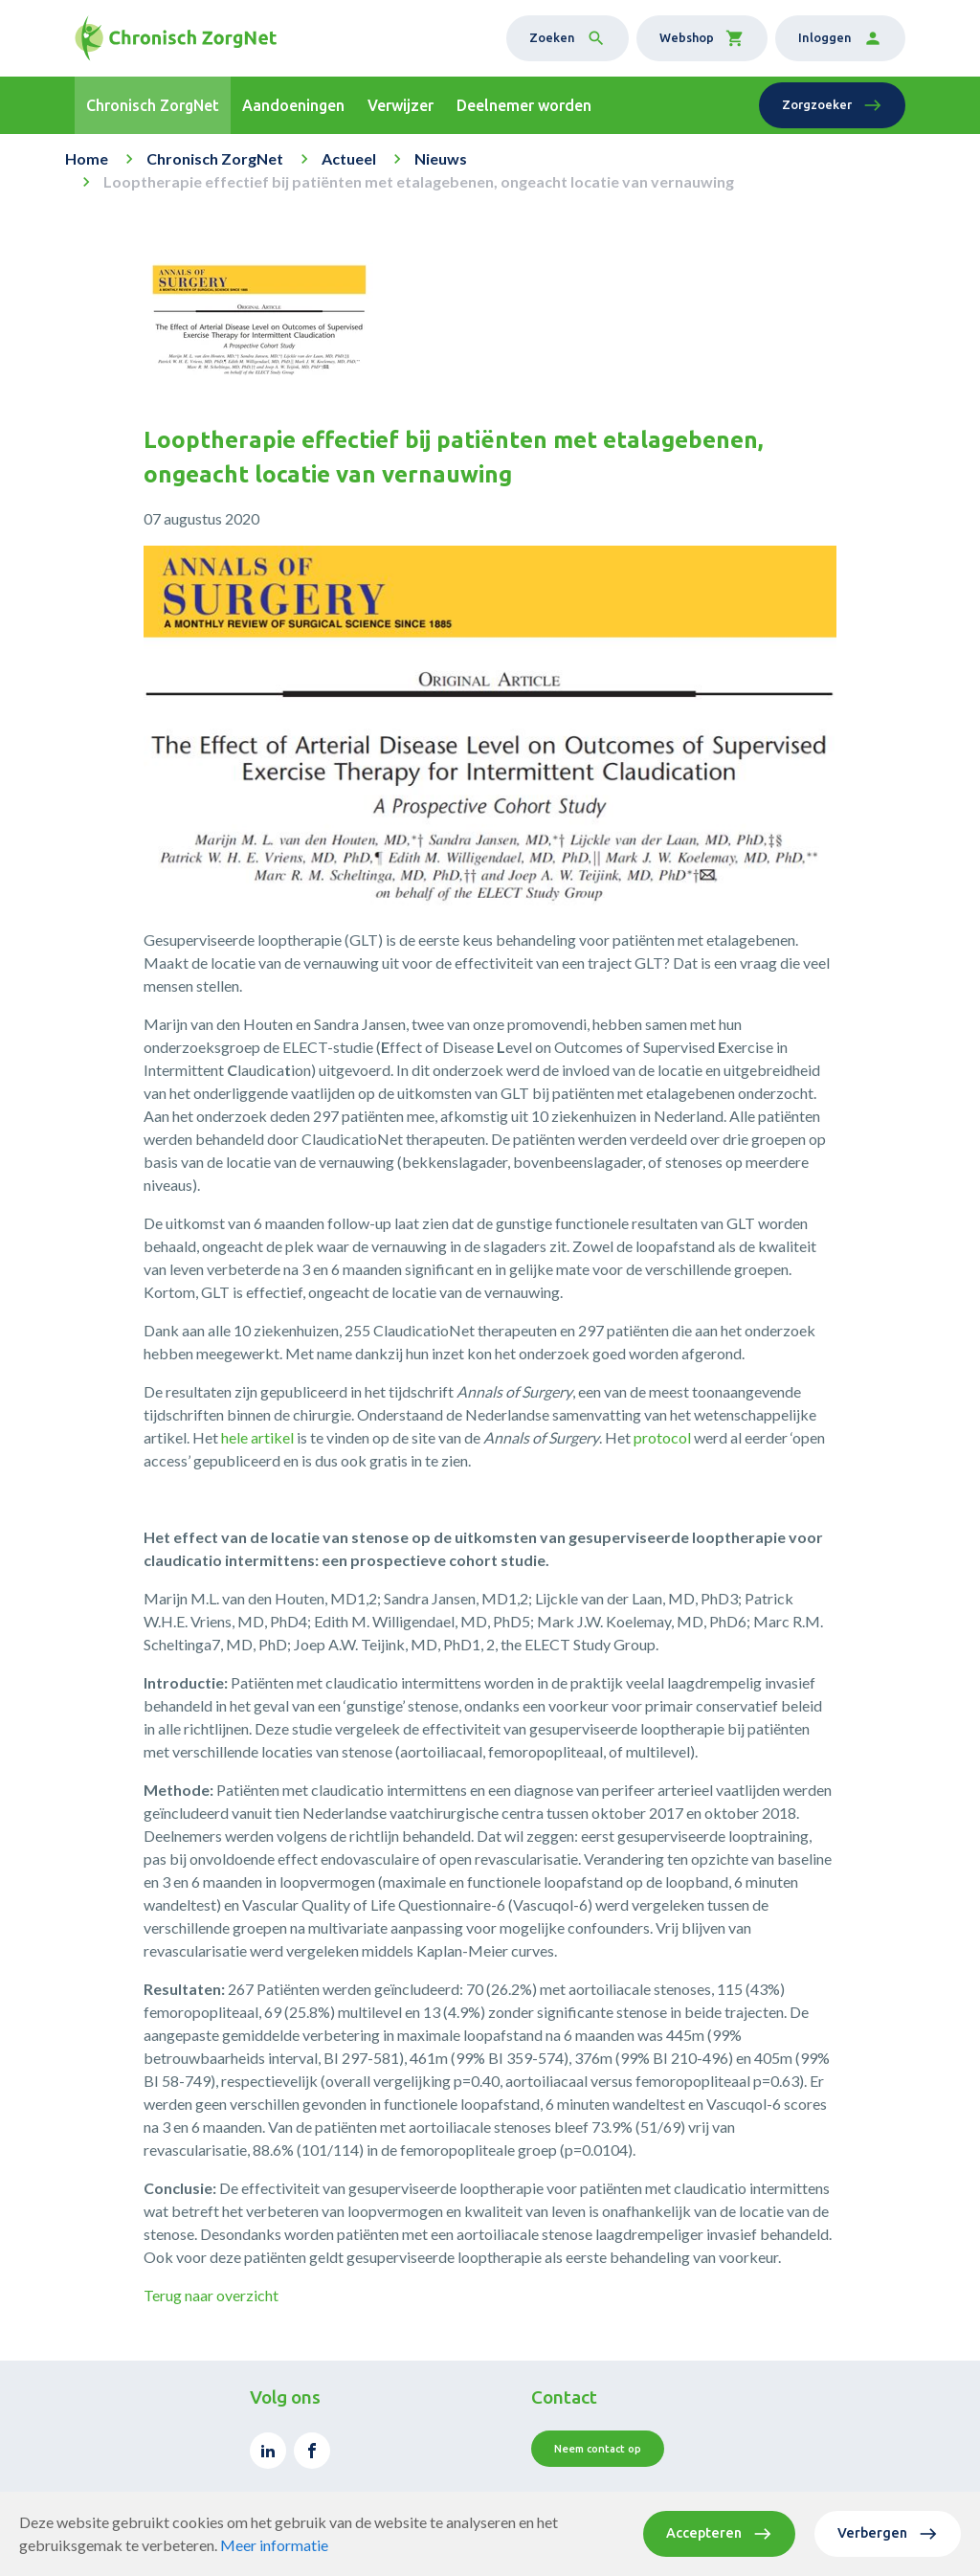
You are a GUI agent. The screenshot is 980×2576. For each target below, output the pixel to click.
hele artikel (257, 1437)
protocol (662, 1437)
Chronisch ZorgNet (214, 158)
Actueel (349, 158)
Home (86, 158)
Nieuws (440, 158)
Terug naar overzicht (211, 2295)
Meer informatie (274, 2545)
